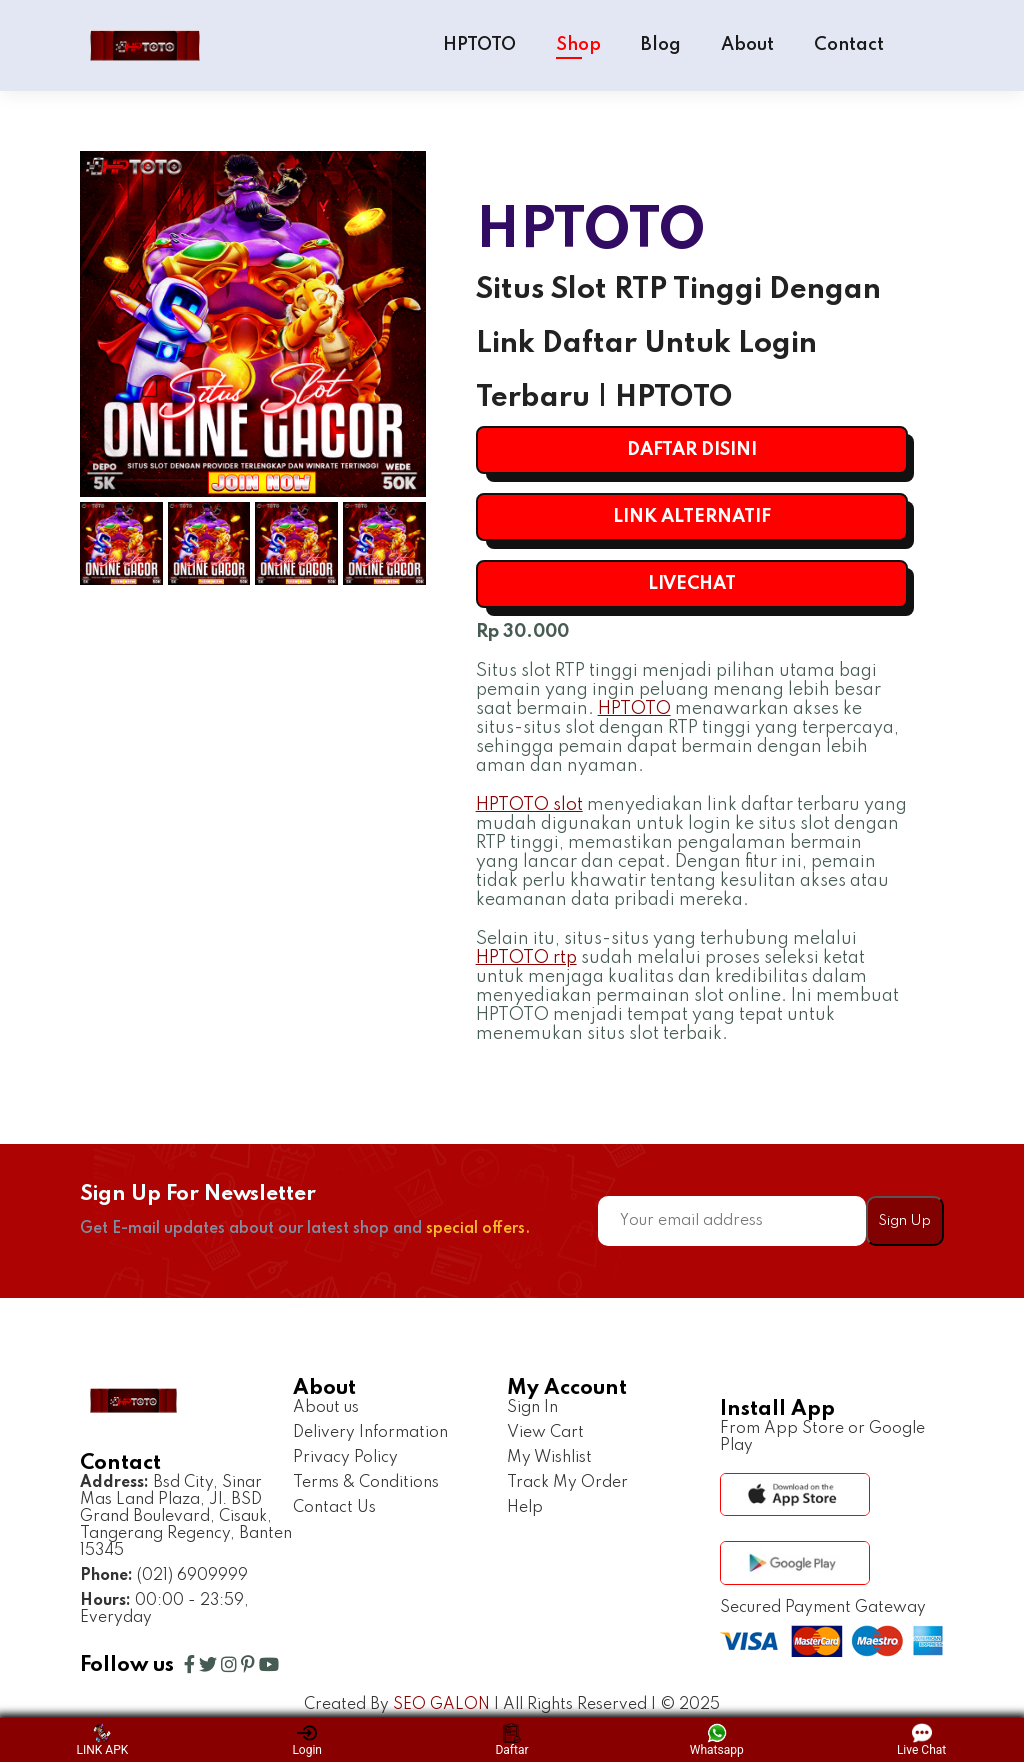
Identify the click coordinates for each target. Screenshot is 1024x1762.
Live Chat (921, 1740)
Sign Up (904, 1221)
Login (307, 1740)
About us (326, 1408)
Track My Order (567, 1483)
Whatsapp (717, 1740)
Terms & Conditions (366, 1483)
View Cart (545, 1433)
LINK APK (103, 1740)
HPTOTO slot (529, 805)
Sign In (532, 1408)
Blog (661, 45)
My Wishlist (549, 1458)
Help (525, 1508)
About (747, 45)
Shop (578, 45)
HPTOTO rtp (526, 958)
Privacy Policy (345, 1458)
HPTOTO (479, 45)
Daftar (511, 1740)
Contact (849, 45)
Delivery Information (370, 1433)
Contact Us (334, 1508)
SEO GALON (441, 1705)
